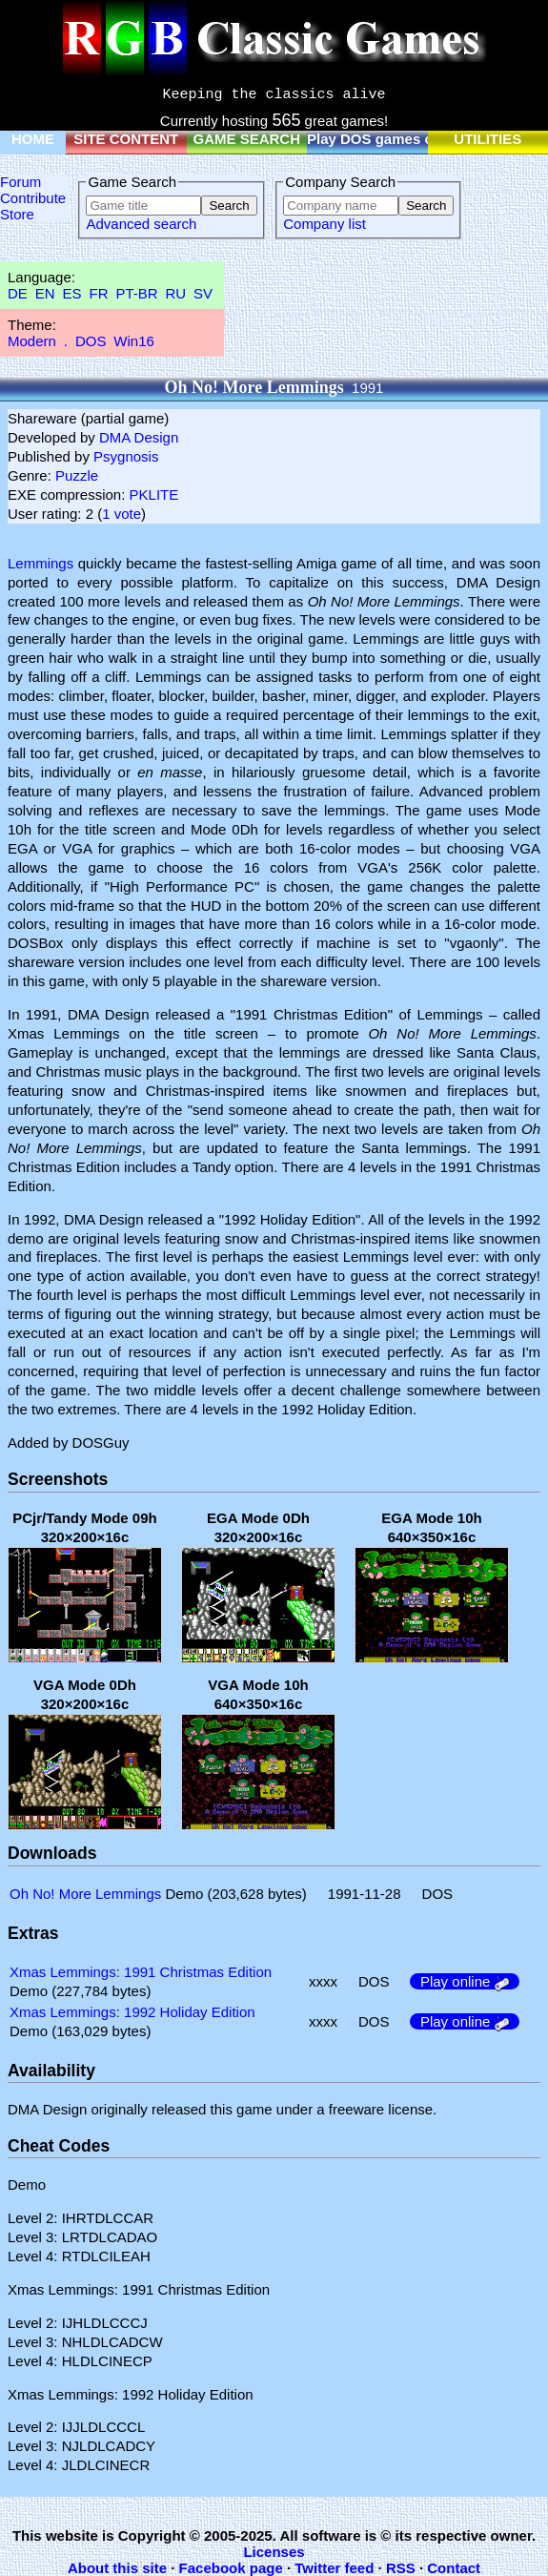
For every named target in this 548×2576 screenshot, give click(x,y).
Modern (32, 341)
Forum (20, 182)
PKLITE (154, 494)
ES (72, 293)
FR (98, 293)
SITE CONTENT (125, 139)
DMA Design (138, 437)
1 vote (121, 513)
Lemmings (40, 563)
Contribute (33, 198)
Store (17, 214)
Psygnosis (125, 456)
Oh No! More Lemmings (85, 1894)
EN (45, 293)
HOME (32, 139)
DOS (91, 341)
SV (203, 293)
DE (18, 293)
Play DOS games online (387, 139)
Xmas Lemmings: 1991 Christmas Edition (141, 1972)
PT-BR (136, 293)
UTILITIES (487, 139)
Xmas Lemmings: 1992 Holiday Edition (132, 2012)
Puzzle (76, 475)
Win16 (133, 341)
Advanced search (141, 224)
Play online (465, 1981)
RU (176, 293)
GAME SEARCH (246, 139)
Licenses (273, 2552)
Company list (324, 224)
